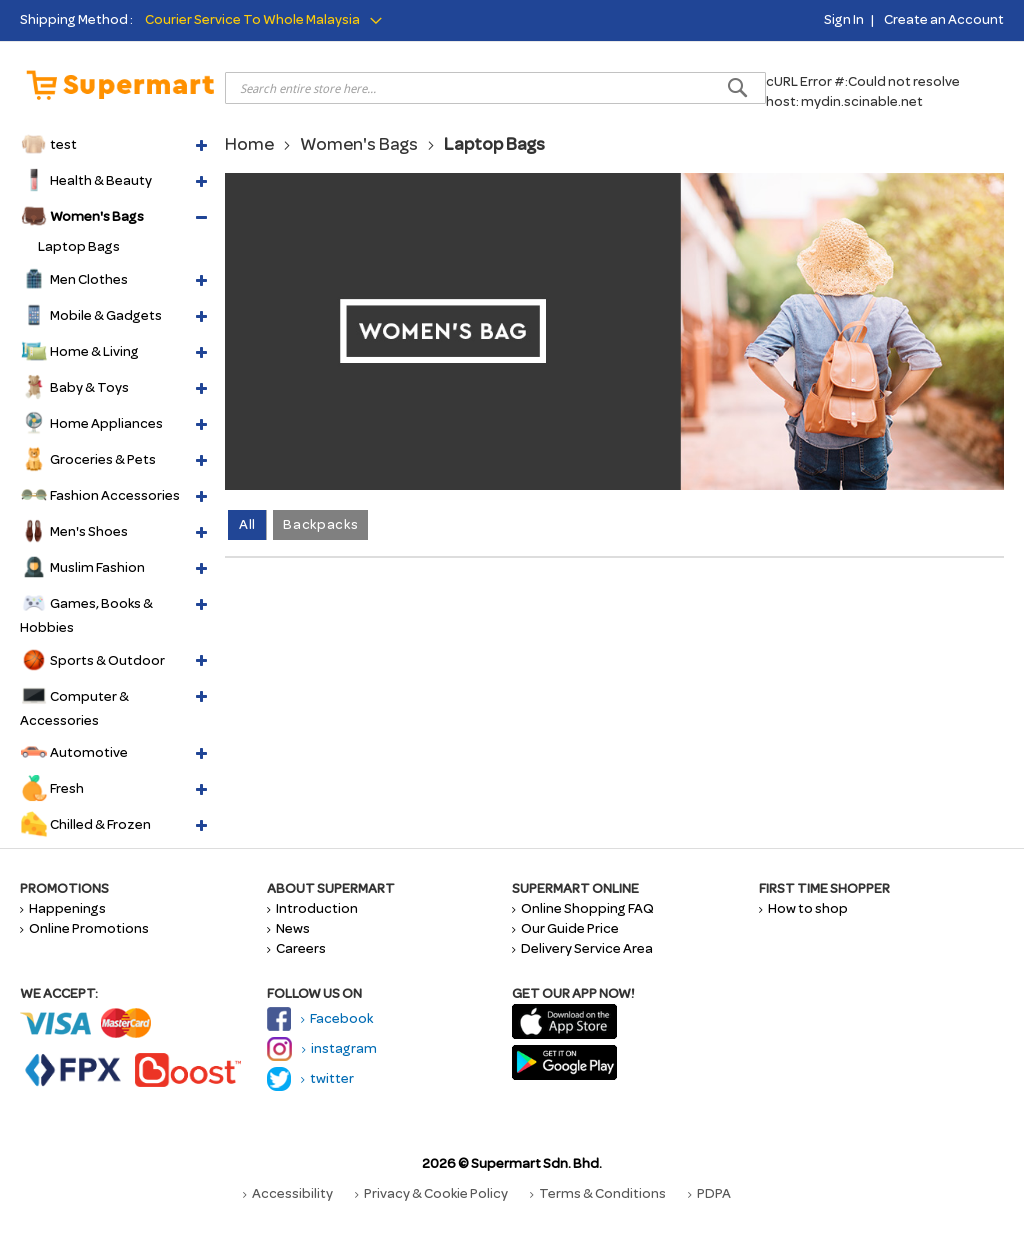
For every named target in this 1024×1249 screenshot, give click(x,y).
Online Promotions (84, 928)
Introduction (312, 908)
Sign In (844, 19)
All (247, 524)
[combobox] (495, 88)
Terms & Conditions (598, 1193)
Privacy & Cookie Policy (431, 1193)
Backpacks (320, 524)
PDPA (709, 1193)
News (288, 928)
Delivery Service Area (582, 948)
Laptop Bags (79, 246)
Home (249, 144)
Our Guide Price (565, 928)
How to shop (803, 908)
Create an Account (944, 19)
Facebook (320, 1018)
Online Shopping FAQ (583, 908)
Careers (296, 948)
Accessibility (288, 1193)
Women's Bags (359, 144)
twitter (310, 1078)
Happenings (63, 908)
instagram (322, 1048)
